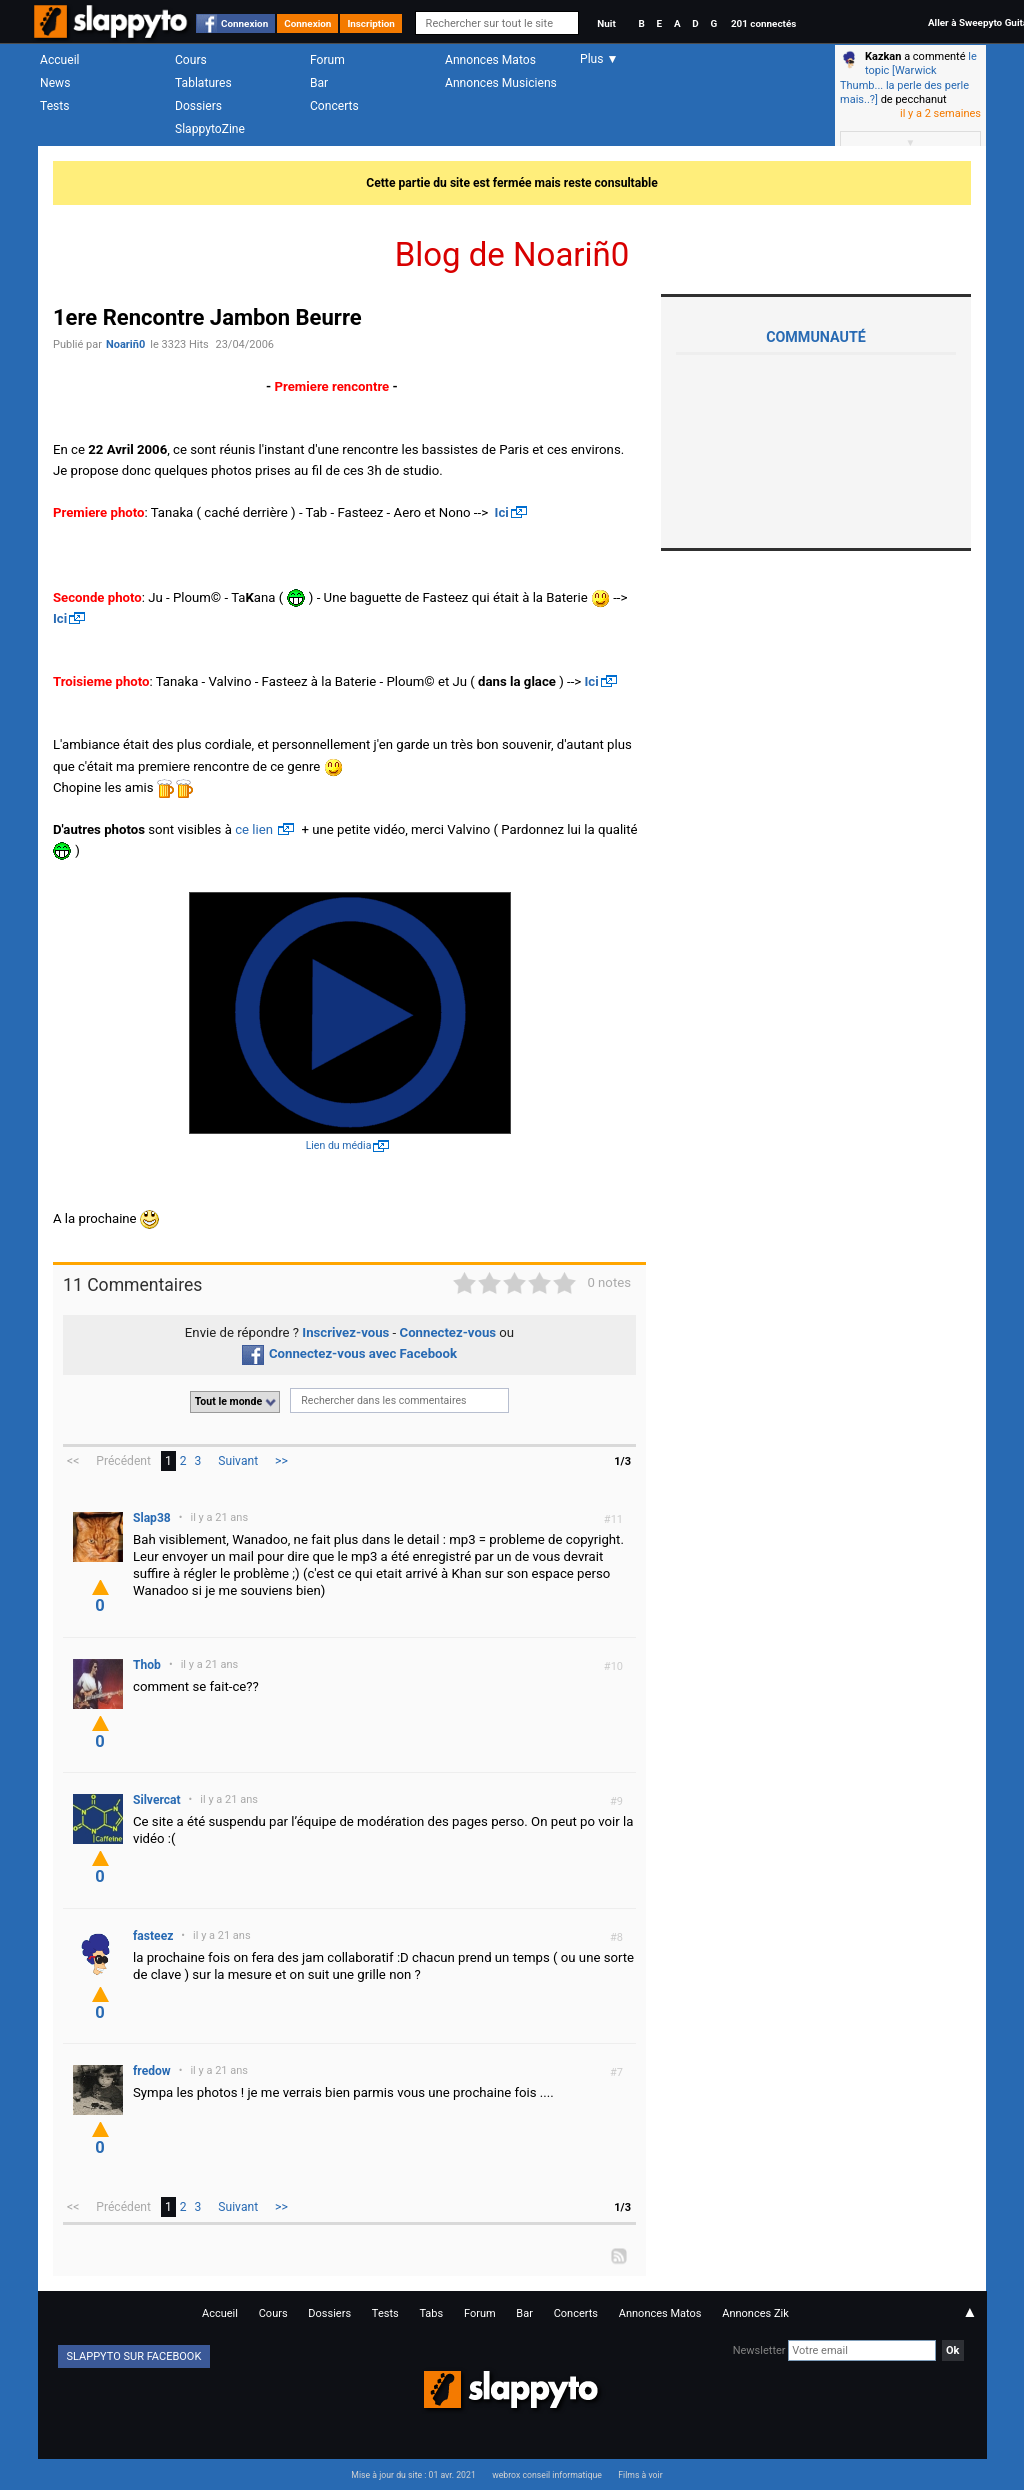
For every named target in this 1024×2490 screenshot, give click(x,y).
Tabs (431, 2313)
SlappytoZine (210, 129)
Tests (54, 106)
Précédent (123, 1461)
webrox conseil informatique (547, 2475)
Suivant (238, 1461)
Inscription (371, 23)
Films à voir (640, 2475)
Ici (502, 512)
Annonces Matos (490, 60)
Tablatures (203, 83)
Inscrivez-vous (345, 1332)
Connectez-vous (448, 1332)
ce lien (255, 829)
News (55, 83)
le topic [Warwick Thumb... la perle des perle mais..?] (908, 78)
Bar (319, 83)
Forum (327, 60)
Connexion (244, 23)
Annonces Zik (755, 2313)
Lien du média (339, 1145)
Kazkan (883, 56)
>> (281, 1461)
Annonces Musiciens (501, 83)
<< (73, 1461)
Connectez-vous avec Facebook (349, 1353)
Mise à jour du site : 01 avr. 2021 (413, 2475)
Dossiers (198, 106)
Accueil (60, 60)
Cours (191, 60)
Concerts (334, 106)
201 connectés (763, 23)
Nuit (606, 23)
